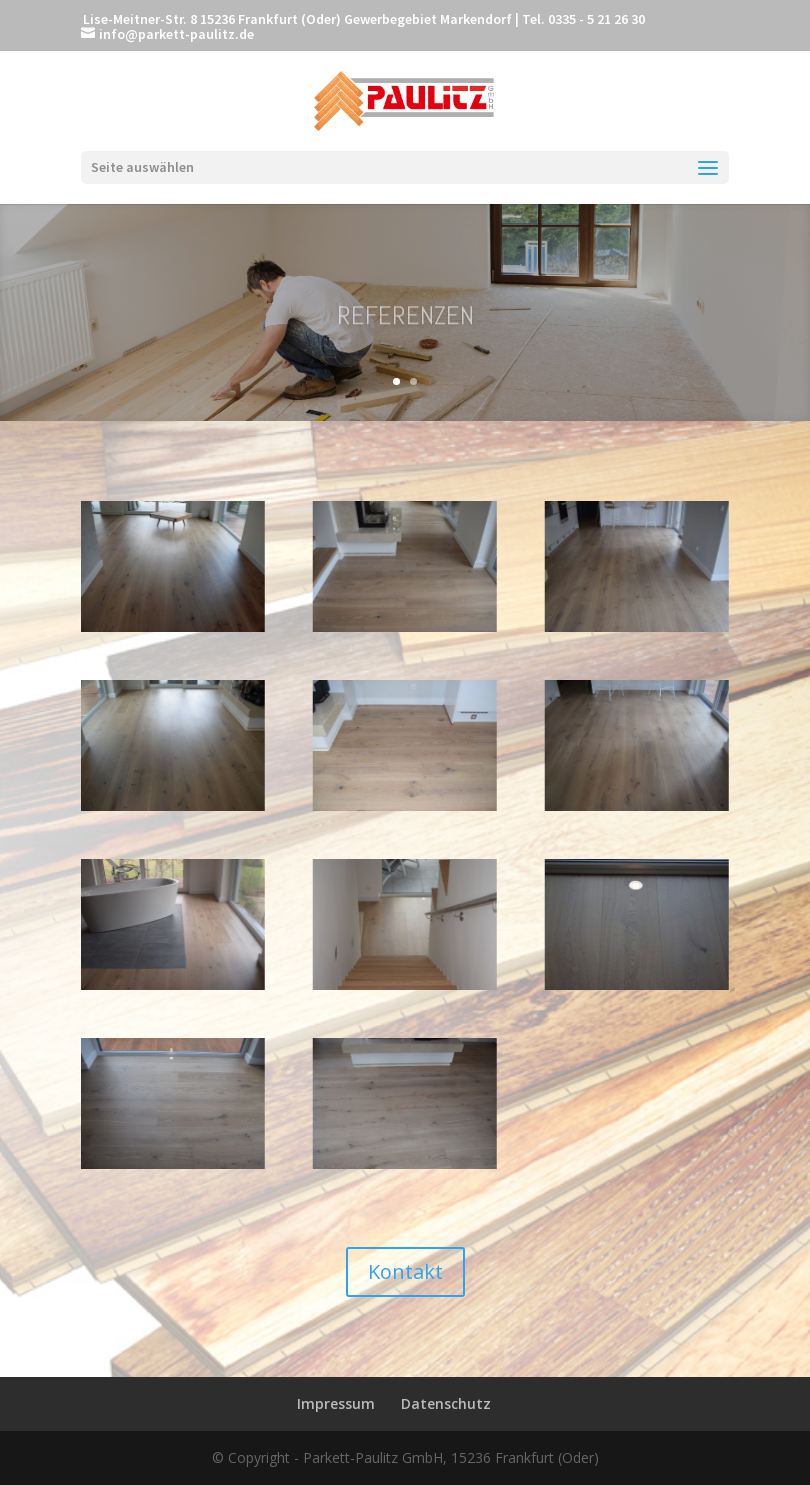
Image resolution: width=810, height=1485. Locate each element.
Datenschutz (446, 1403)
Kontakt (405, 1271)
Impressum (336, 1403)
